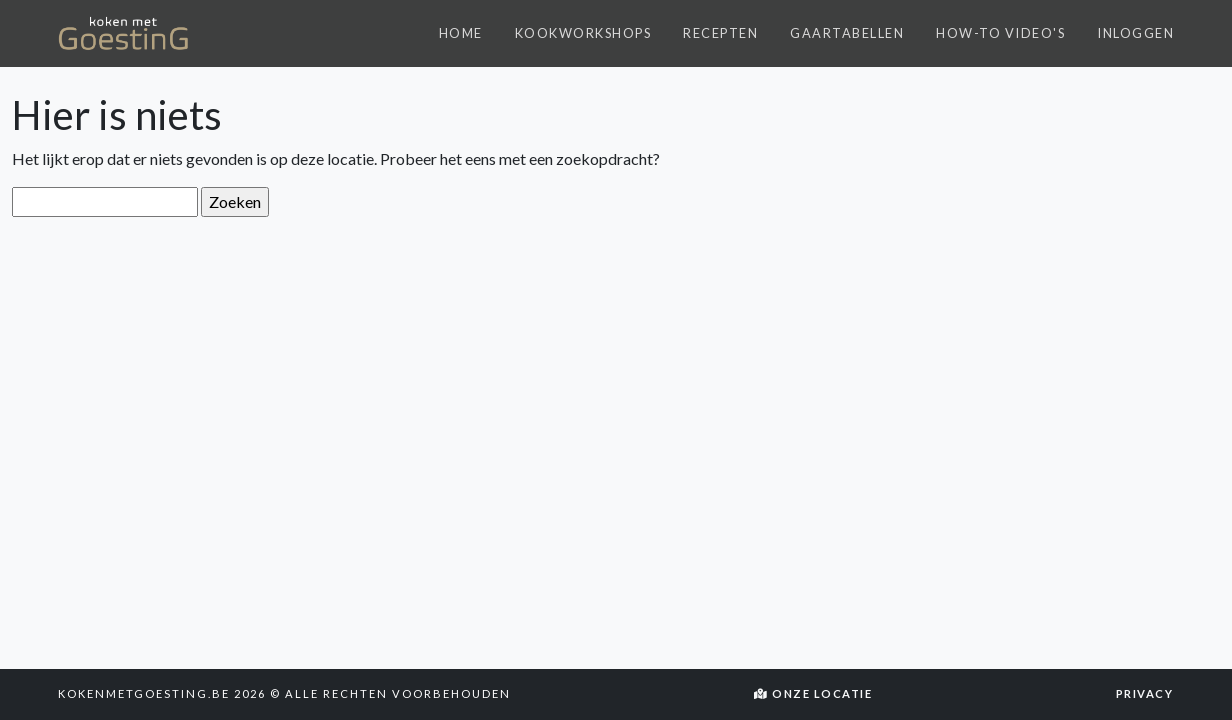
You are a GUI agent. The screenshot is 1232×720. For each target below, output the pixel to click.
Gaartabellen (847, 33)
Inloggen (1135, 33)
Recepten (720, 33)
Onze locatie (813, 693)
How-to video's (1000, 33)
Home (461, 33)
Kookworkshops (583, 33)
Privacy (1145, 693)
